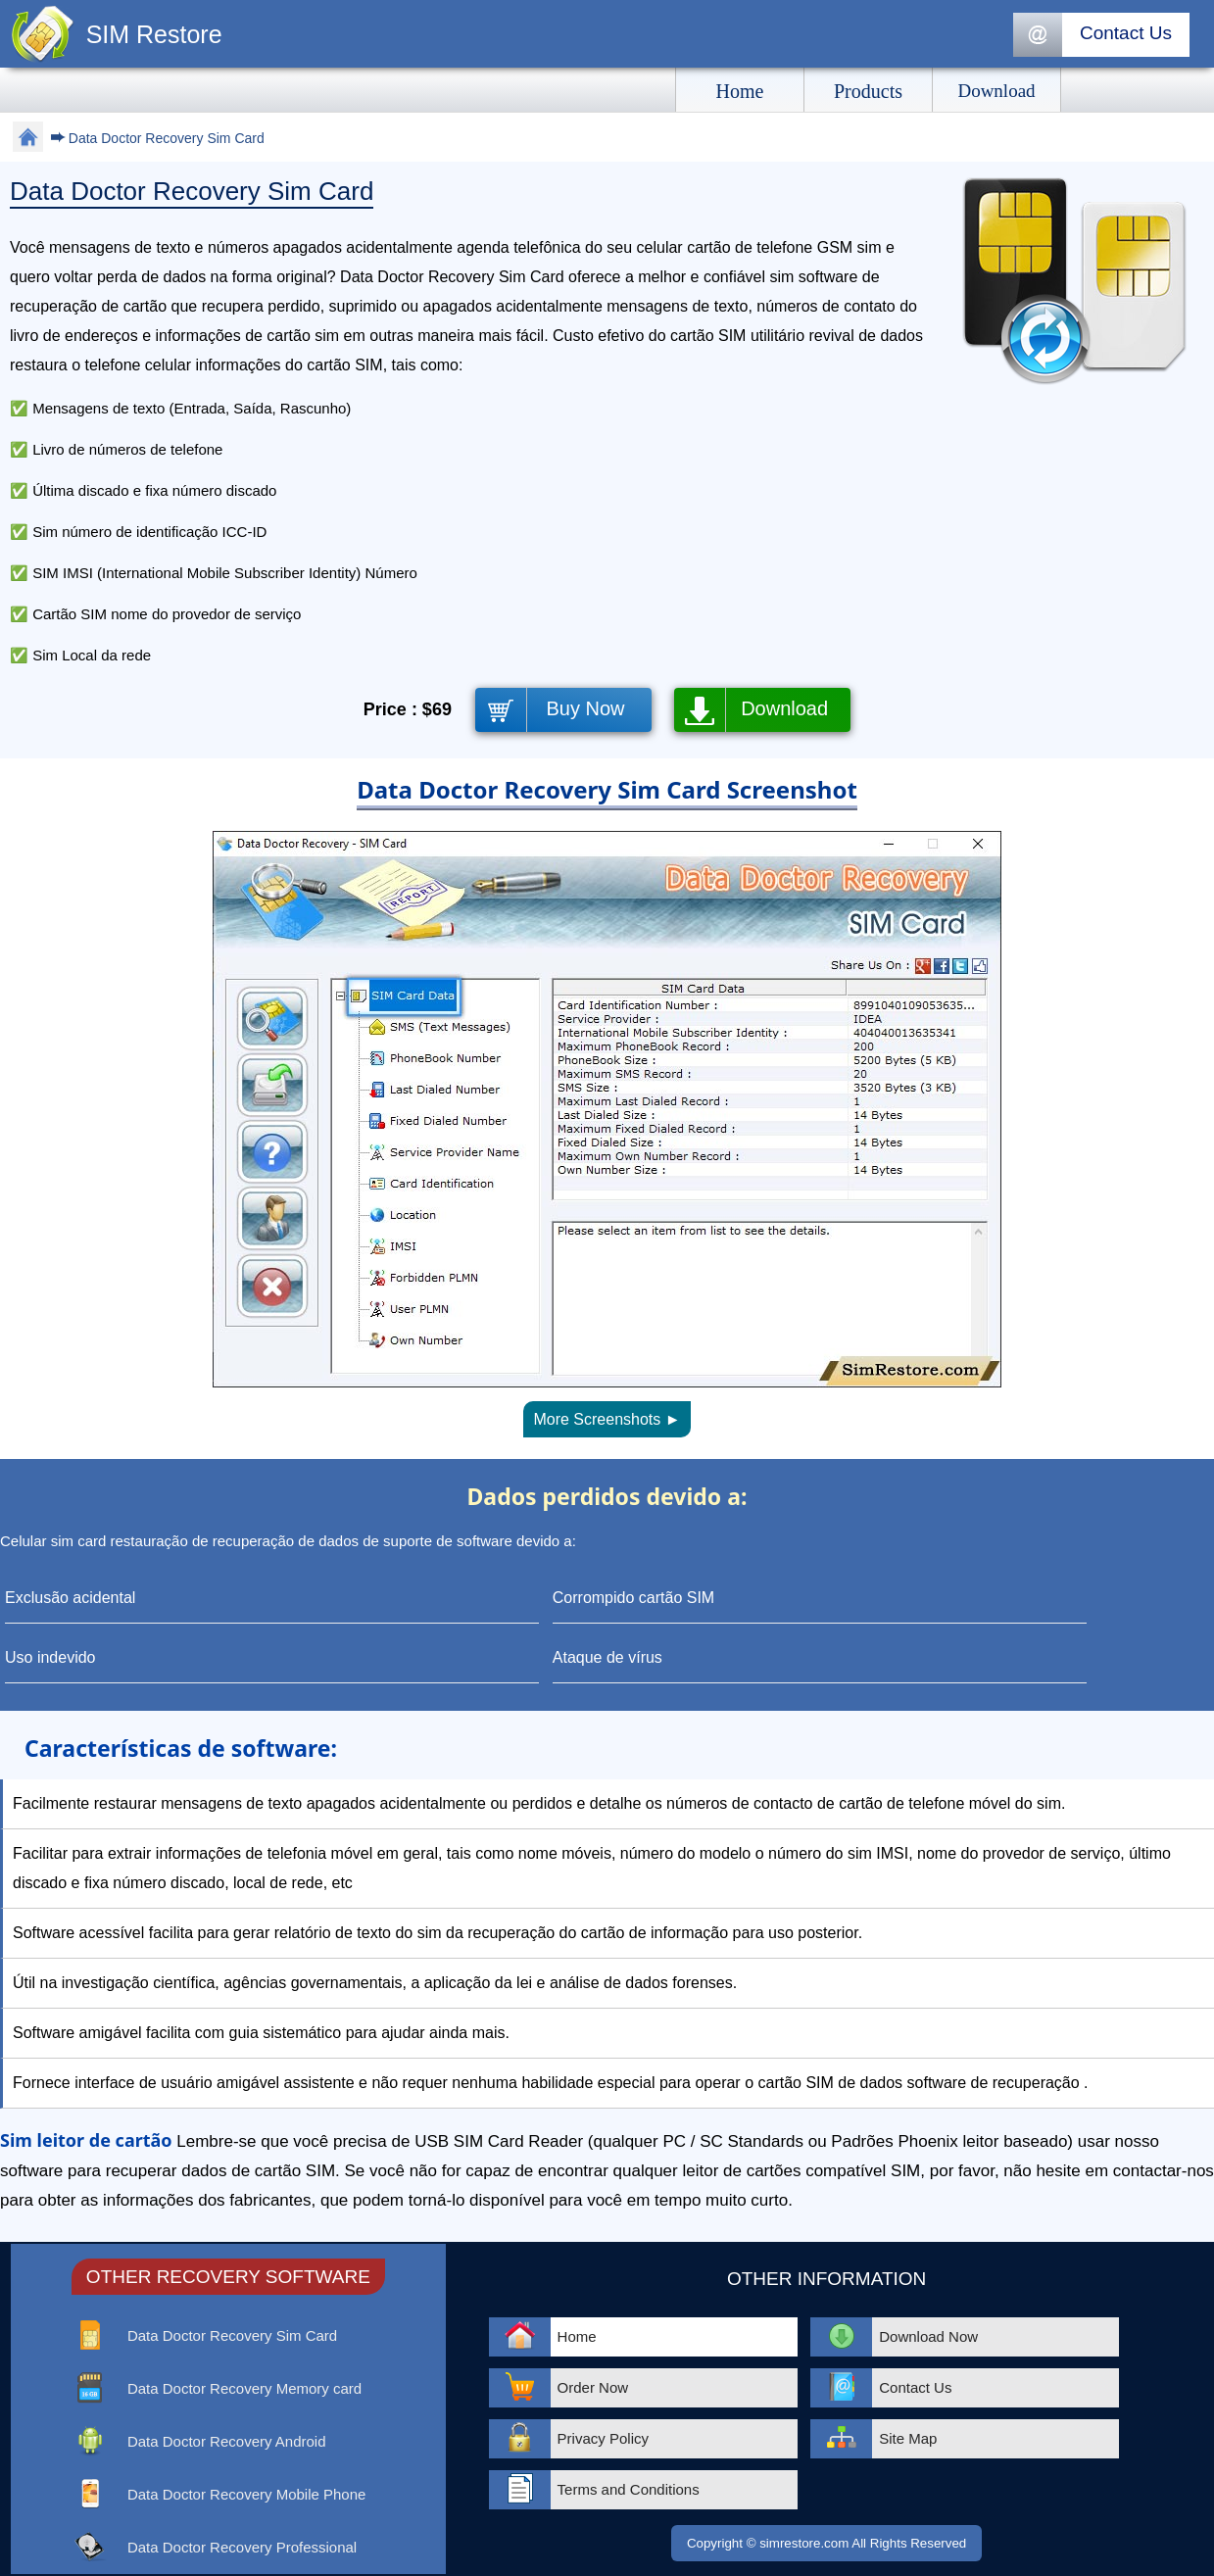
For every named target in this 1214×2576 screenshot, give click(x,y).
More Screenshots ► (606, 1419)
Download (784, 708)
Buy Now (586, 708)
